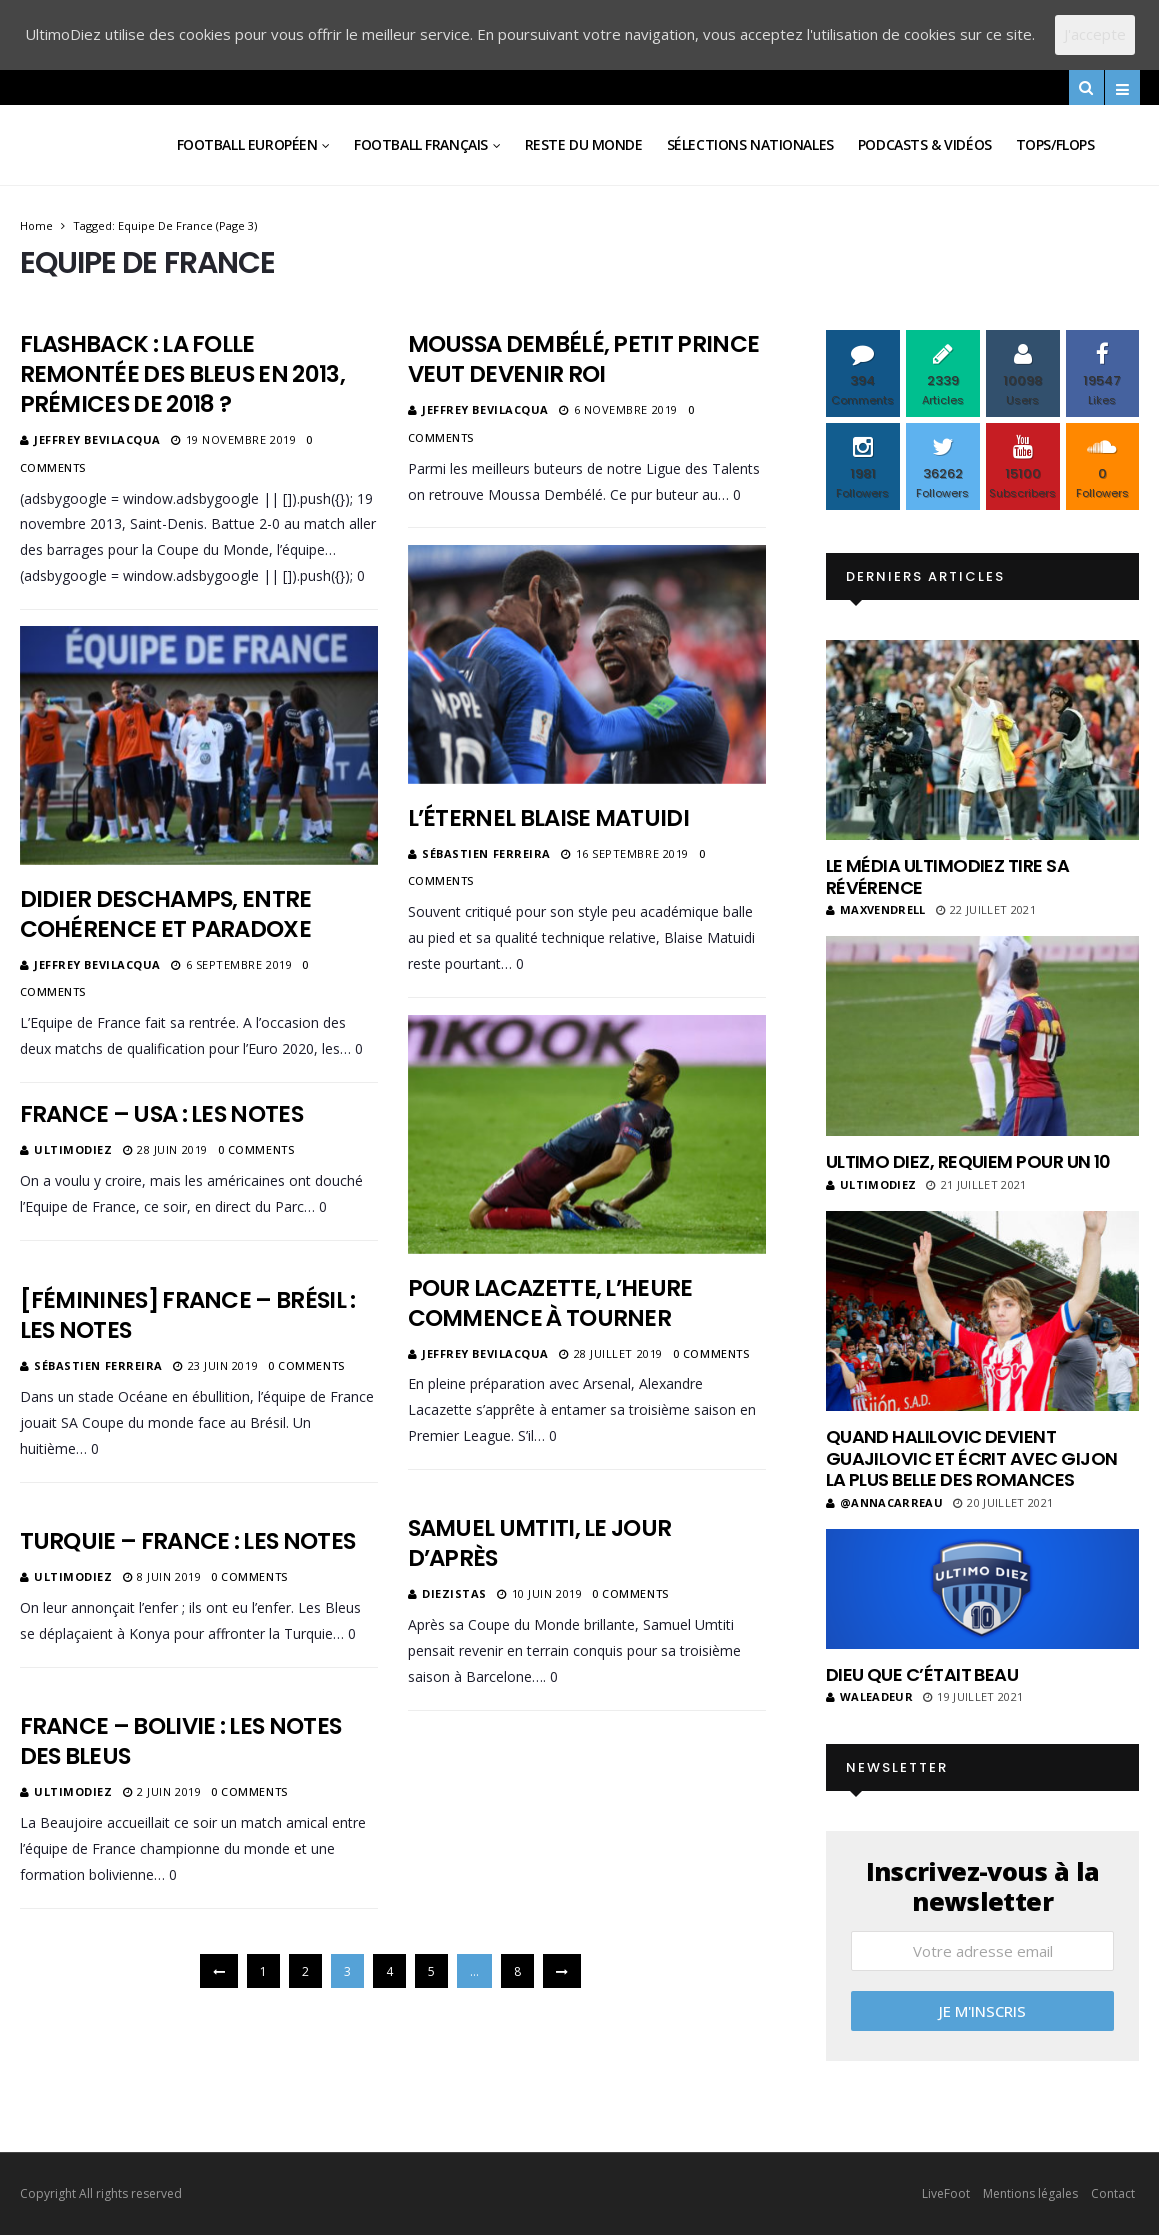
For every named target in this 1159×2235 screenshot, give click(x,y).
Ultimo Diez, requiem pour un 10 (968, 1161)
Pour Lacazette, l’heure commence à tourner (550, 1303)
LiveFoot (946, 2193)
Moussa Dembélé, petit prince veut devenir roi (584, 359)
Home (36, 225)
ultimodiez (73, 1149)
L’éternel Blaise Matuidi (548, 818)
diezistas (454, 1593)
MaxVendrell (876, 909)
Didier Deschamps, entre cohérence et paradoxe (166, 914)
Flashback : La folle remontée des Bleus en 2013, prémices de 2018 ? (182, 374)
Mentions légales (1030, 2193)
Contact (1113, 2193)
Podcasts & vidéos (925, 144)
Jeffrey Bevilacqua (97, 439)
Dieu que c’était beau (922, 1674)
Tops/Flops (1055, 144)
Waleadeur (869, 1696)
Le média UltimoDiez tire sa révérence (947, 876)
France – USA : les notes (161, 1114)
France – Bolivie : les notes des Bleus (181, 1741)
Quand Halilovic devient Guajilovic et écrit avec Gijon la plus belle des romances (972, 1458)
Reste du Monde (584, 144)
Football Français (421, 144)
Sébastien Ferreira (486, 853)
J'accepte (1095, 34)
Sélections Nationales (750, 144)
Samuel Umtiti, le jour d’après (540, 1543)
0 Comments (711, 1353)
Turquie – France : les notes (188, 1541)
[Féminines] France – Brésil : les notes (188, 1315)
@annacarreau (884, 1502)
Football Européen (247, 144)
